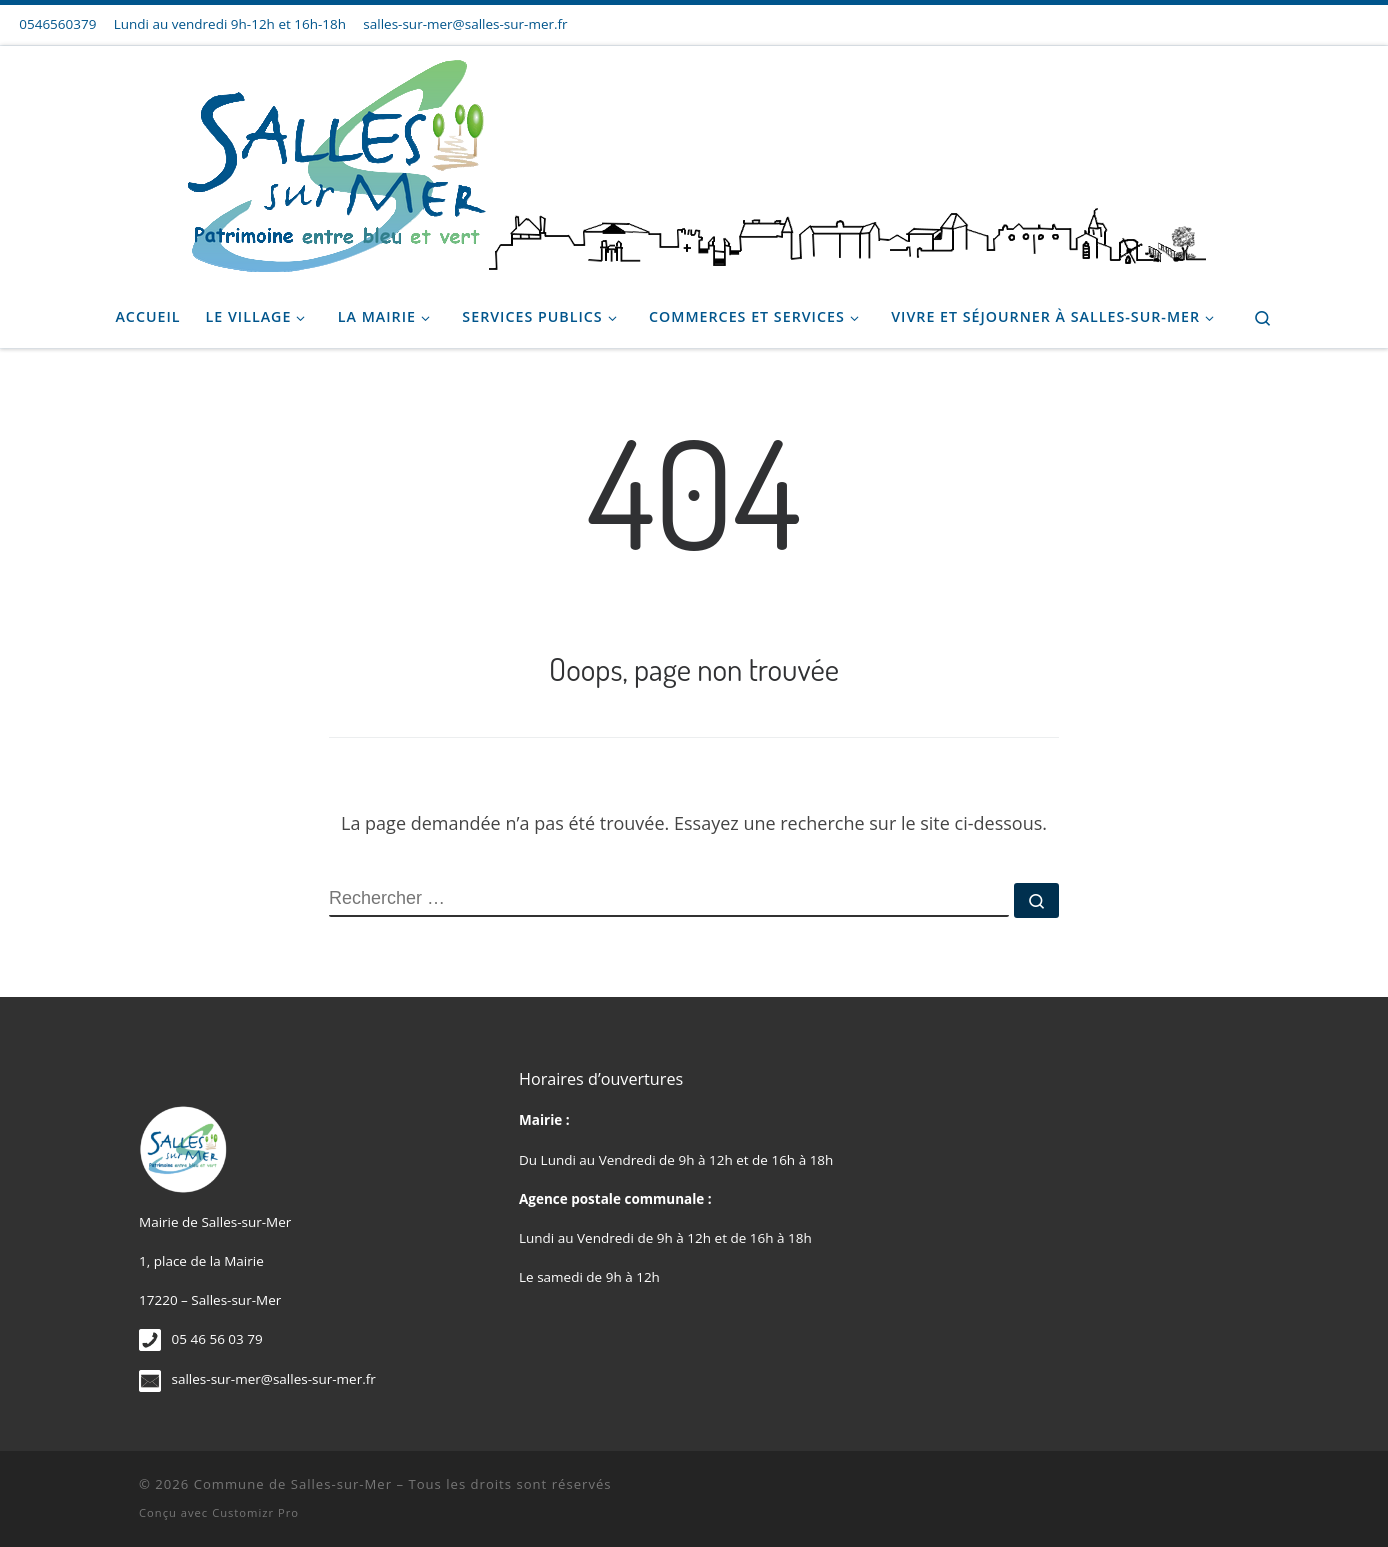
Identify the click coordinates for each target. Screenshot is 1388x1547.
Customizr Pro (255, 1512)
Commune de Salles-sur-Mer (293, 1484)
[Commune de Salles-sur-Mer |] (694, 160)
